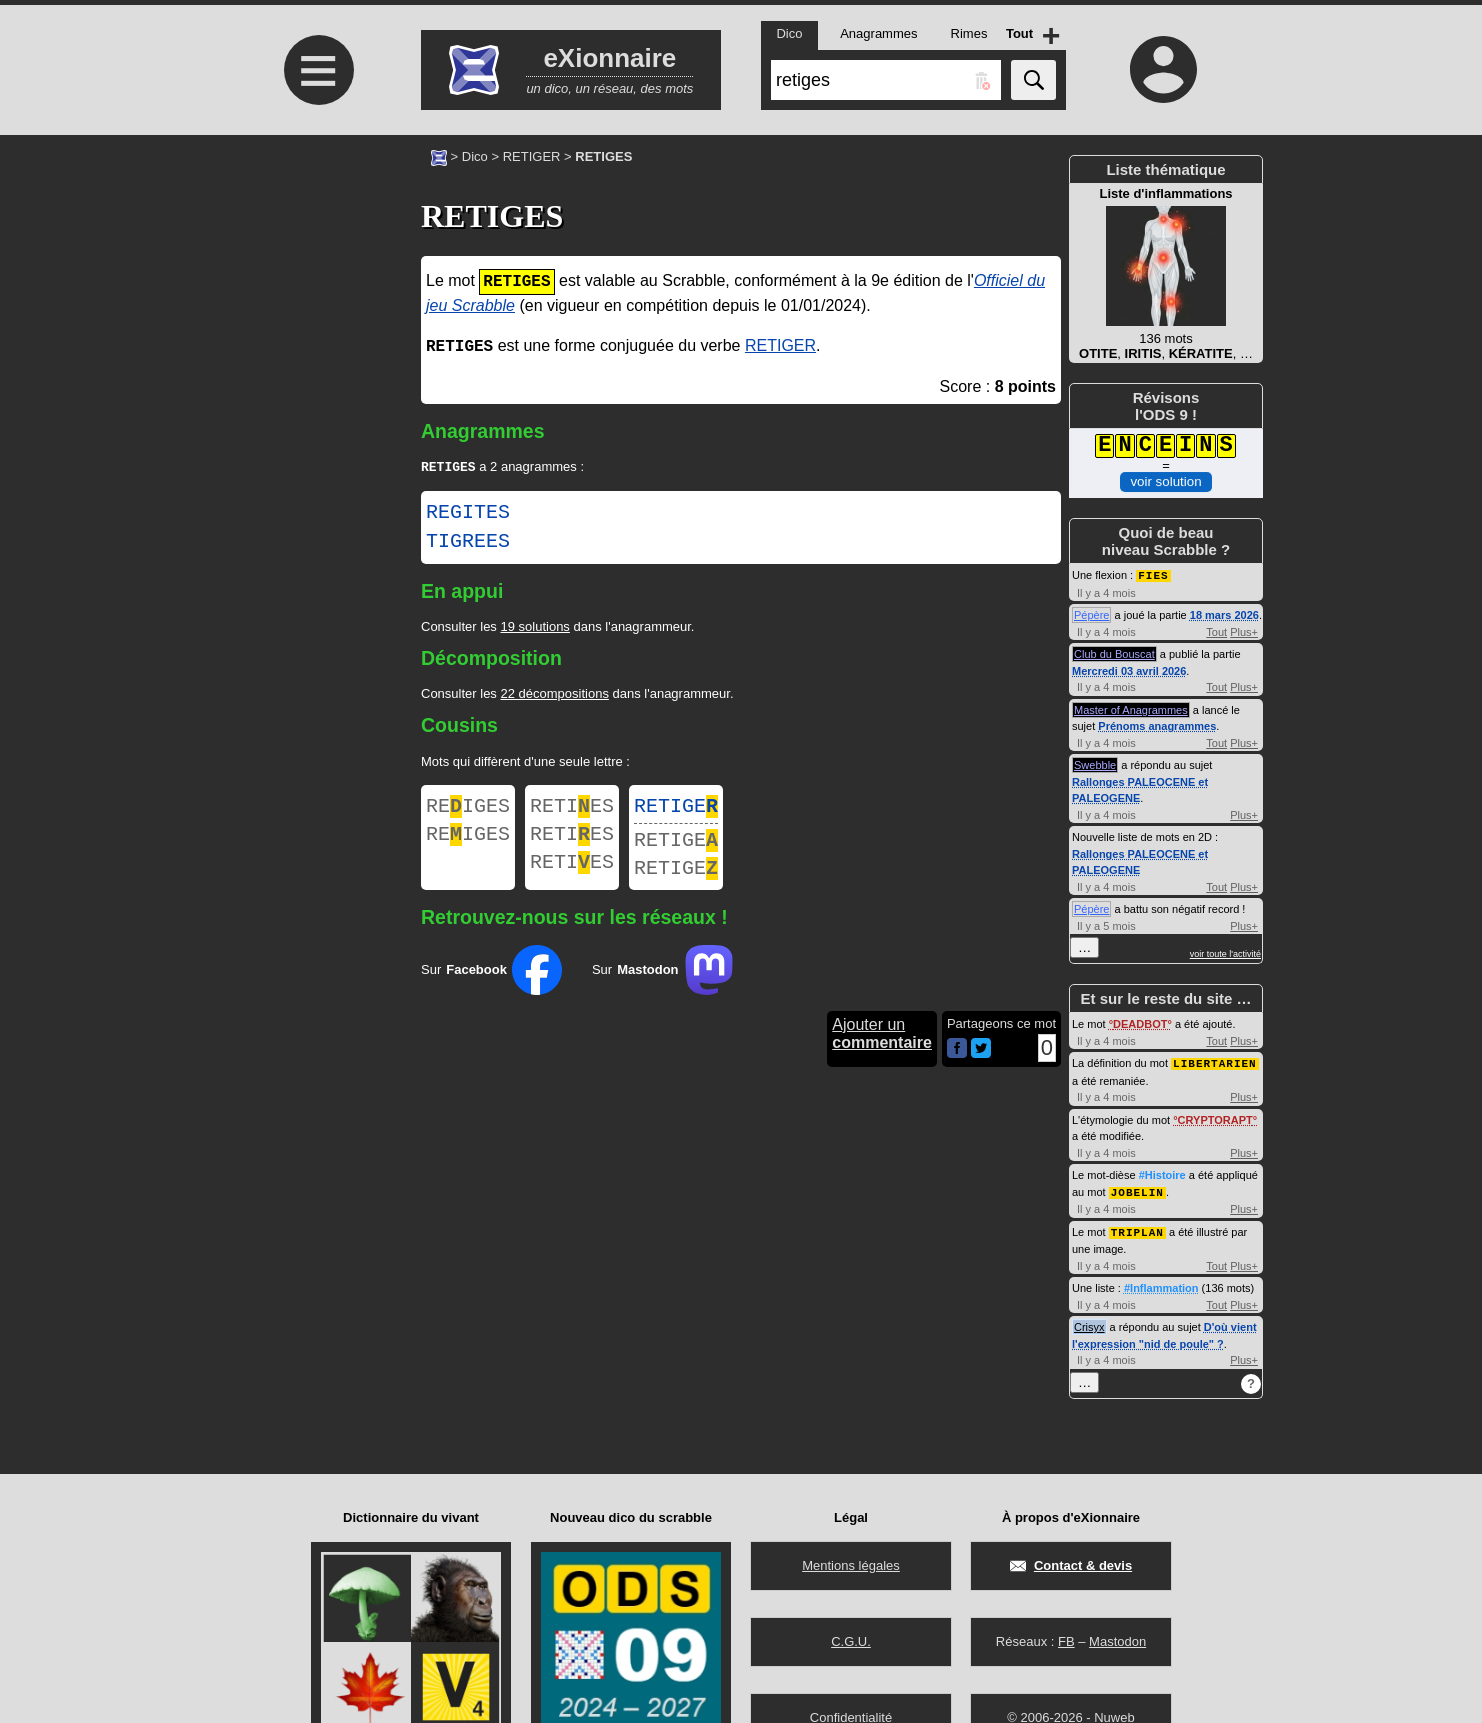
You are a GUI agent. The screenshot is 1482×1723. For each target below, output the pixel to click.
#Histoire (1162, 1173)
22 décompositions (554, 695)
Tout (1216, 631)
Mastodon (1117, 1641)
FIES (1153, 574)
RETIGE (676, 810)
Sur (491, 984)
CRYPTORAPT (1215, 1118)
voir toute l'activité (1225, 953)
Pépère (1091, 614)
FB (1066, 1641)
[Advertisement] (316, 302)
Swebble (1095, 764)
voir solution (1165, 481)
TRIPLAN (1137, 1228)
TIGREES (468, 544)
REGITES (468, 515)
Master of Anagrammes (1131, 709)
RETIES (572, 810)
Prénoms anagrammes (1157, 725)
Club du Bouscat (1114, 653)
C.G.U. (851, 1641)
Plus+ (1244, 631)
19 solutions (534, 628)
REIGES (468, 810)
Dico (475, 156)
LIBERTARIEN (1215, 1061)
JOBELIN (1137, 1189)
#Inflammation (1161, 1284)
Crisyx (1089, 1323)
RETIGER (532, 156)
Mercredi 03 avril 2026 (1129, 670)
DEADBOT (1140, 1023)
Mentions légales (851, 1565)
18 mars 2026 (1224, 614)
